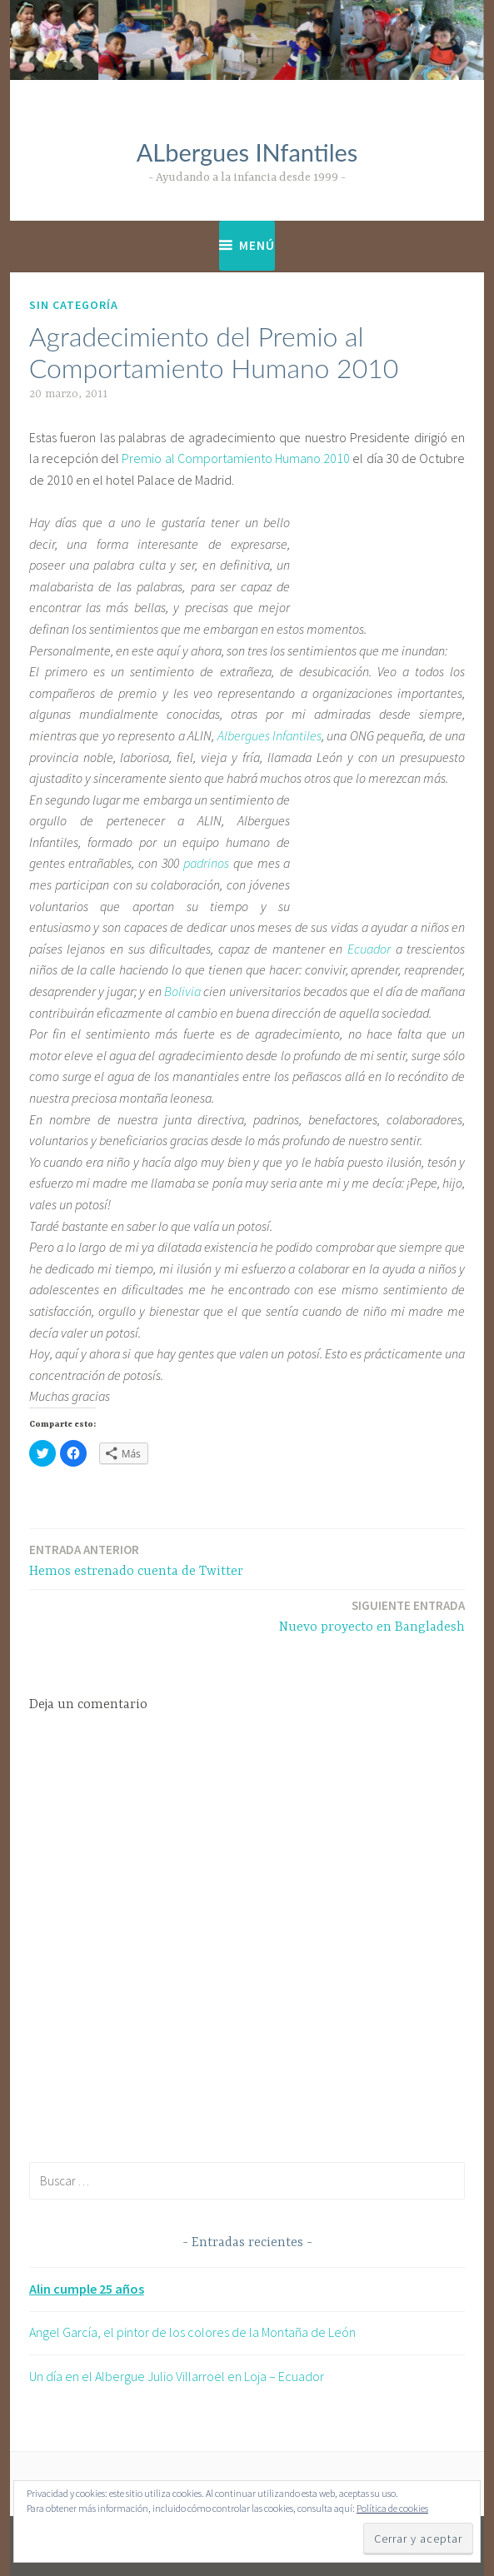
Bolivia (182, 991)
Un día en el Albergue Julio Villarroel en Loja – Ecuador (176, 2376)
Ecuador (369, 948)
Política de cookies (392, 2508)
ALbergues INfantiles (247, 152)
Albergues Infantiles (269, 735)
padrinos (206, 863)
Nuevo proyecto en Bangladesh (372, 1615)
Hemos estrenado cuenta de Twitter (136, 1559)
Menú (257, 245)
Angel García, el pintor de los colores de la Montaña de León (192, 2332)
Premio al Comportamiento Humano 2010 (236, 458)
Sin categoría (73, 304)
